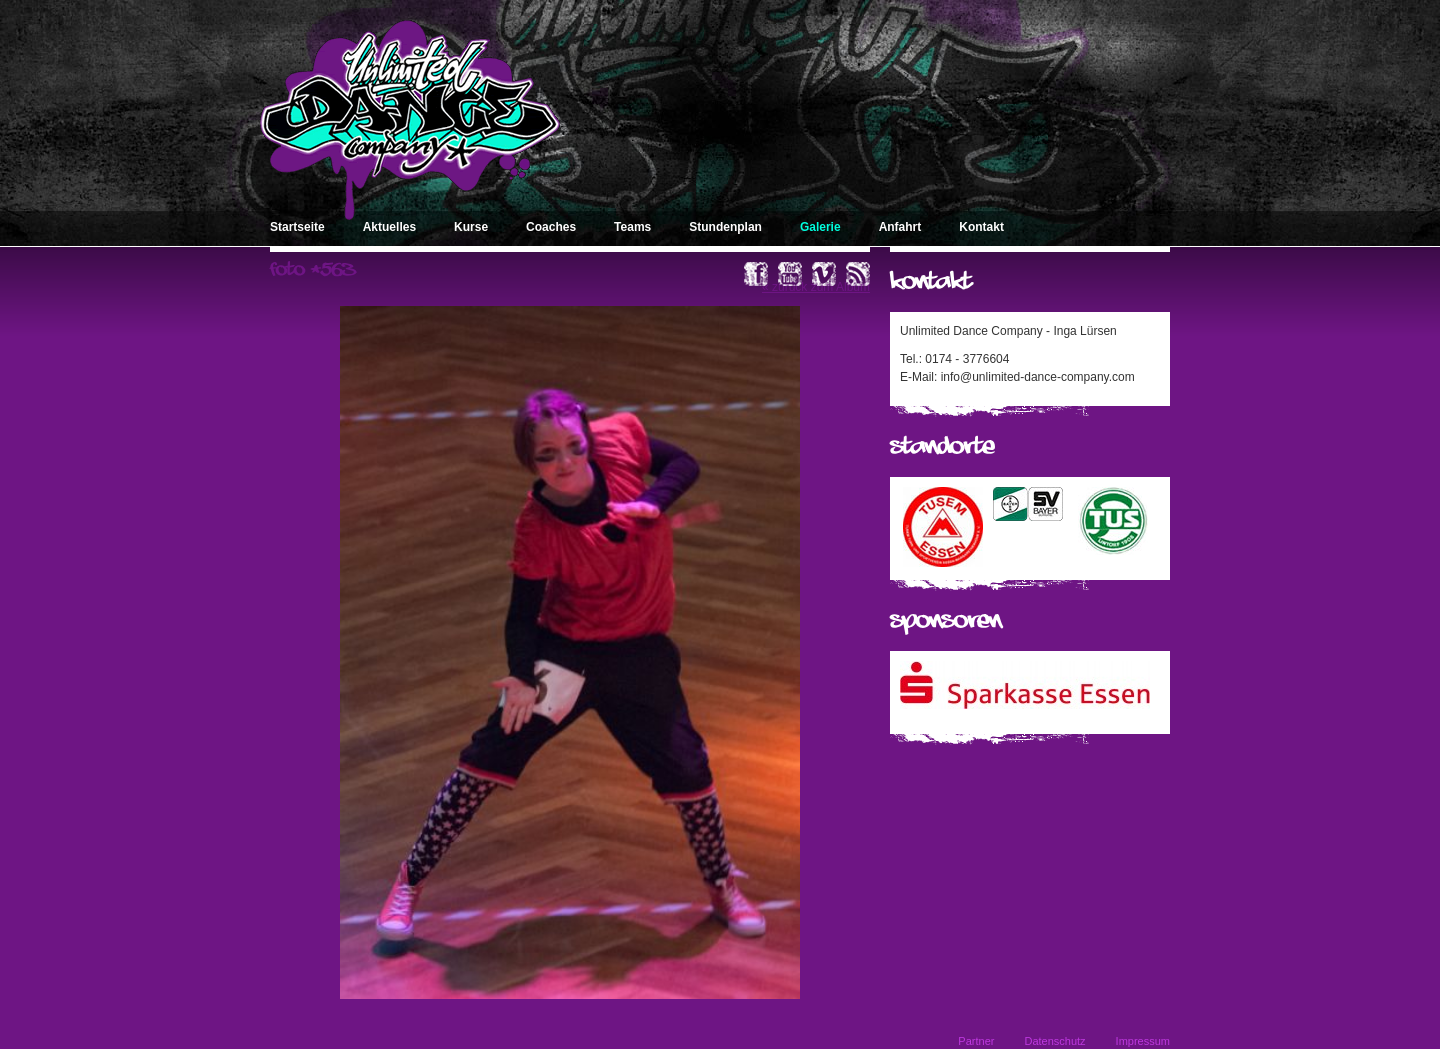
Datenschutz (1054, 1041)
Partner (976, 1041)
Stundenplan (725, 227)
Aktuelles (389, 227)
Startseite (297, 227)
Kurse (471, 227)
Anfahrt (900, 227)
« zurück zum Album (816, 287)
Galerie (820, 227)
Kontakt (981, 227)
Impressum (1143, 1041)
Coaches (551, 227)
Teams (632, 227)
